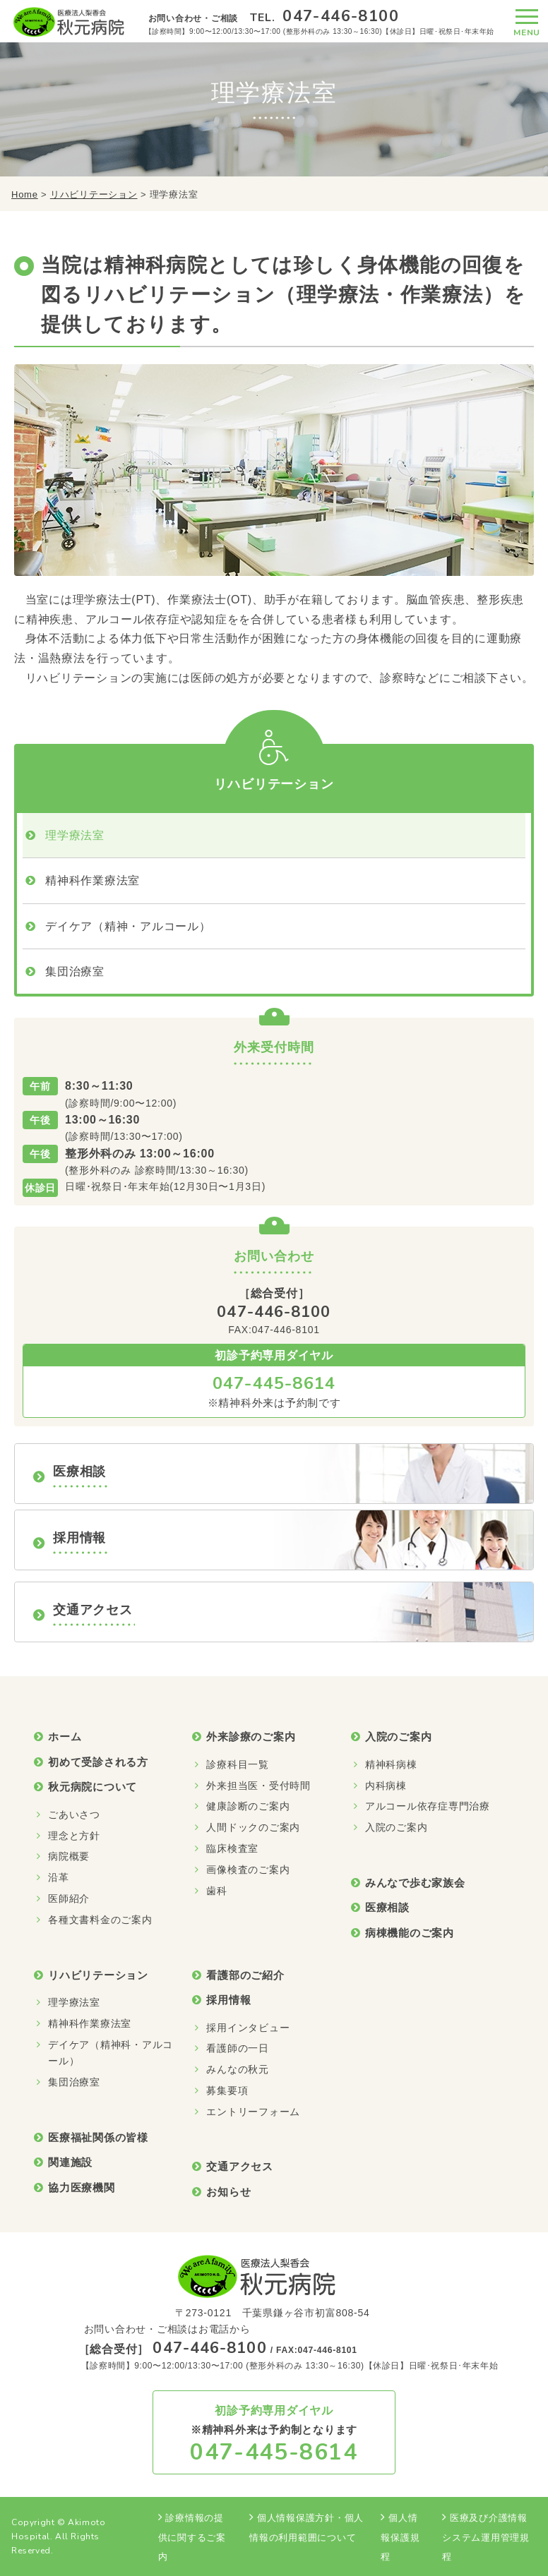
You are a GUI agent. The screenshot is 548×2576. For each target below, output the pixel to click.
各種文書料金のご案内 (100, 1919)
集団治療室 (75, 971)
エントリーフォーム (253, 2111)
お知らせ (228, 2192)
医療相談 (387, 1907)
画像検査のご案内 (248, 1869)
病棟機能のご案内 (409, 1933)
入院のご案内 (398, 1737)
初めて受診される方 (98, 1762)
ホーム (64, 1737)
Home (24, 194)
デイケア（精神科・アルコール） (110, 2053)
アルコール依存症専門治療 (427, 1806)
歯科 (216, 1890)
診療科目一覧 (237, 1764)
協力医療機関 (81, 2187)
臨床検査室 (232, 1848)
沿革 (58, 1877)
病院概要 (69, 1856)
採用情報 (228, 2000)
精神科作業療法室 (92, 880)
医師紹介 (69, 1898)
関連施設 (70, 2162)
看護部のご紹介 (245, 1975)
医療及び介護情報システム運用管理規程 (486, 2536)
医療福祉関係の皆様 (98, 2137)
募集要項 (227, 2090)
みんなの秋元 (237, 2069)
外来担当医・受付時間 (258, 1785)
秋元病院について (92, 1787)
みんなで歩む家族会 (415, 1883)
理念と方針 (74, 1835)
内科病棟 (386, 1785)
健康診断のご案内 (248, 1806)
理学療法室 (75, 835)
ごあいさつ (74, 1814)
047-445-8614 (274, 1383)
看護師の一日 (237, 2048)
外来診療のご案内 (250, 1737)
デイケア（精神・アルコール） (128, 926)
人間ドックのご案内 (253, 1827)
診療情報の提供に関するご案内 (192, 2536)
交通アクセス (239, 2166)
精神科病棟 (391, 1764)
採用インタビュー (248, 2027)
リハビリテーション (94, 194)
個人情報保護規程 (400, 2536)
